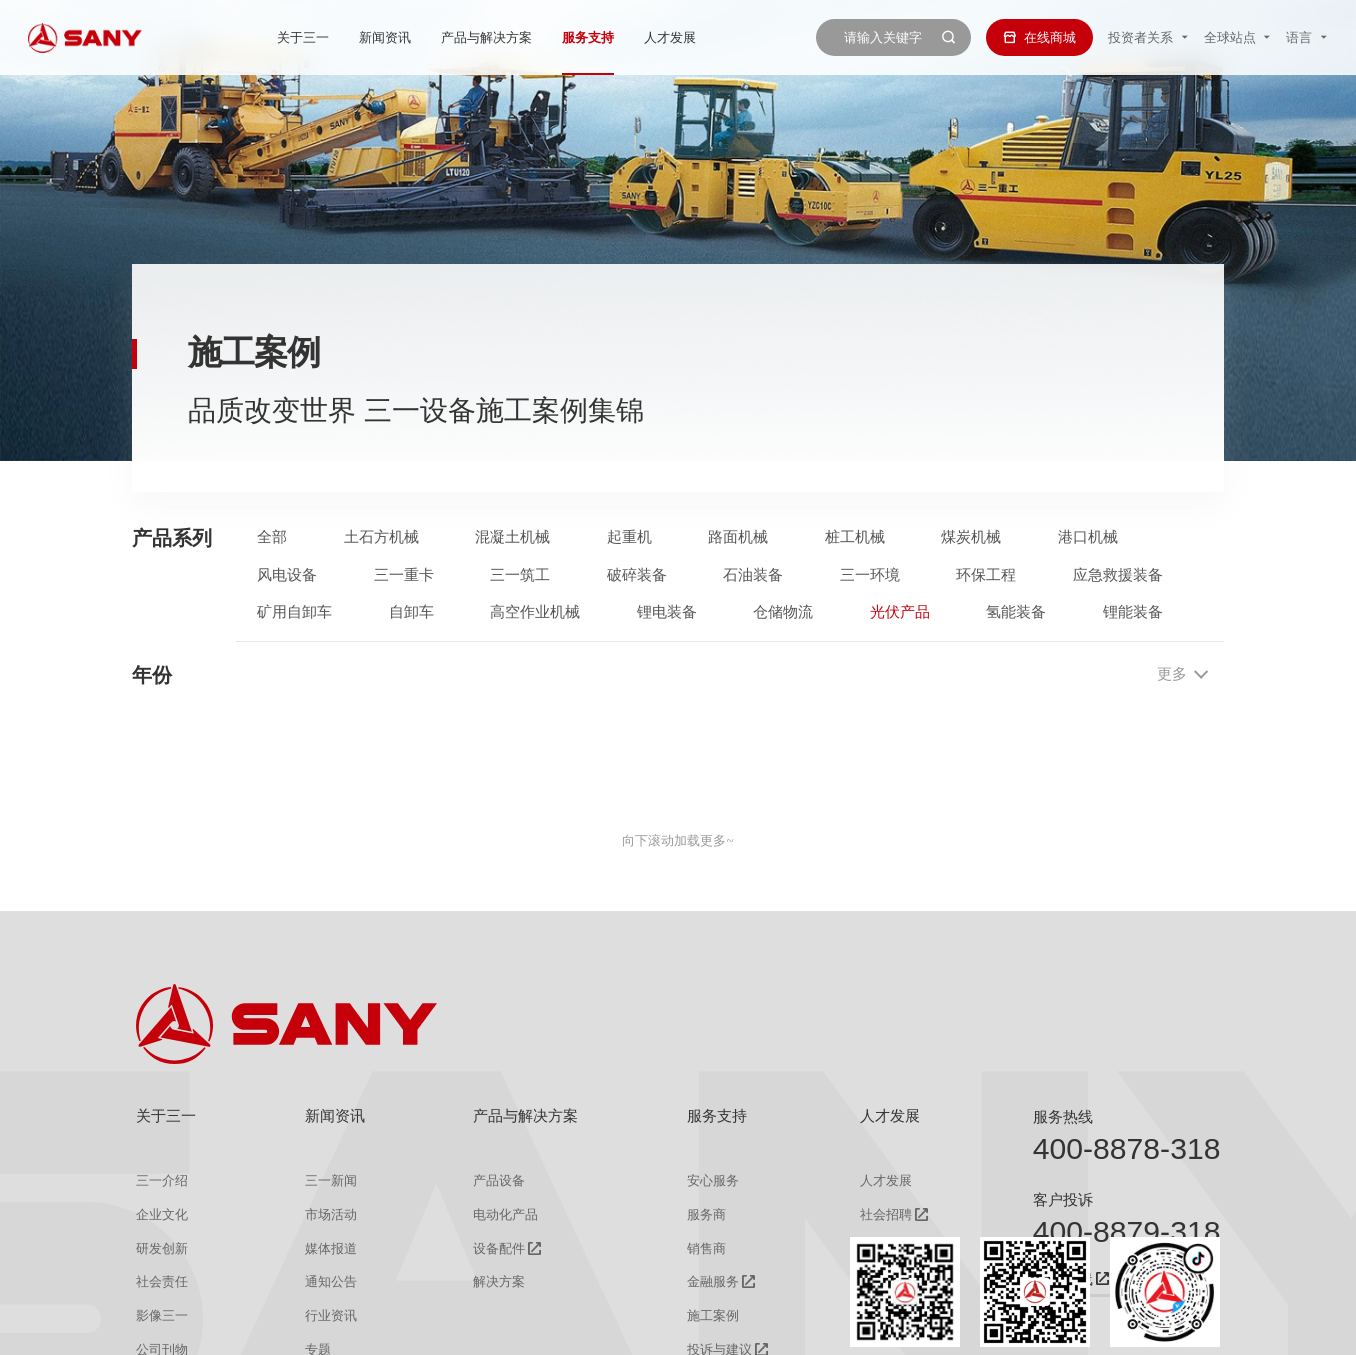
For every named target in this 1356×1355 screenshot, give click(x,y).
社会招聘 (886, 1215)
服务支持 (588, 37)
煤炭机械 (971, 536)
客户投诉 (1063, 1199)
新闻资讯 (385, 37)
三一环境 (870, 574)
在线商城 (1039, 37)
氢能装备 (1016, 611)
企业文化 (162, 1214)
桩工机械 (855, 536)
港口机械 (1088, 536)
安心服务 (713, 1180)
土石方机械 (381, 536)
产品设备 (499, 1180)
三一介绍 (162, 1180)
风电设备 (287, 574)
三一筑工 (520, 574)
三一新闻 (331, 1180)
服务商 (706, 1214)
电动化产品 (505, 1214)
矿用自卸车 (294, 611)
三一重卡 (404, 574)
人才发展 (670, 37)
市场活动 (331, 1214)
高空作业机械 (535, 611)
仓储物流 (783, 611)
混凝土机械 (512, 536)
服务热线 (1063, 1116)
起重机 (629, 536)
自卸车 (411, 611)
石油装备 (753, 574)
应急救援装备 (1118, 574)
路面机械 (738, 536)
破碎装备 (637, 574)
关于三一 (303, 37)
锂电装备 (667, 611)
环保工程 (986, 574)
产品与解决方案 (486, 37)
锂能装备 (1133, 611)
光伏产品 (900, 611)
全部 (272, 536)
